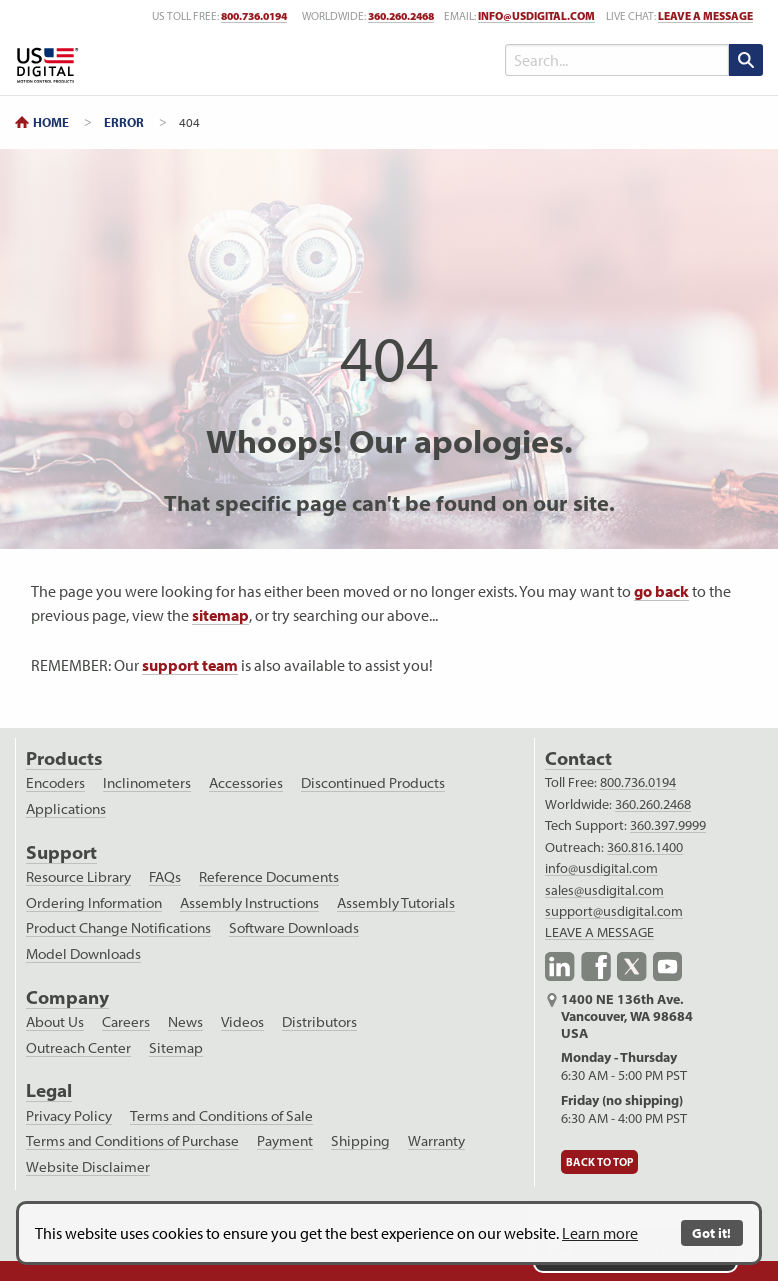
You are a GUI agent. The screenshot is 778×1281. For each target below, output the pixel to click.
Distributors (319, 1022)
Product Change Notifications (118, 928)
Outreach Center (78, 1048)
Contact (578, 758)
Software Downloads (294, 928)
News (185, 1022)
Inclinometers (147, 783)
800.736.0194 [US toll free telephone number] (254, 16)
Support (61, 852)
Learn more (600, 1233)
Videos (242, 1022)
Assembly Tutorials (396, 903)
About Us (55, 1022)
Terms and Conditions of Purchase (132, 1141)
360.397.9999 (668, 825)
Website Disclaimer (88, 1167)
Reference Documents (269, 877)
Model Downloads (83, 954)
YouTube (668, 966)
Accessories (246, 783)
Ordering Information (94, 903)
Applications (66, 809)
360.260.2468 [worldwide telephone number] (401, 16)
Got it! (711, 1232)
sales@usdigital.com (604, 890)
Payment (285, 1141)
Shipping (360, 1141)
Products (64, 758)
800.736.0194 (638, 782)
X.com (632, 966)
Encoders (55, 783)
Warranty (436, 1141)
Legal (49, 1090)
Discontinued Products (373, 783)
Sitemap (176, 1048)
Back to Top (599, 1162)
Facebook (596, 966)
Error (124, 122)
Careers (126, 1022)
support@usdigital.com (614, 911)
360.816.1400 (645, 847)
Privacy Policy (69, 1116)
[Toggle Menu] (441, 60)
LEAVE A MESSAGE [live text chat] (705, 16)
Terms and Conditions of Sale (221, 1116)
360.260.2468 (653, 804)
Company (67, 997)
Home (51, 122)
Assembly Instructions (249, 903)
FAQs (165, 877)
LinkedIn (560, 966)
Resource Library (78, 877)
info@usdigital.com (536, 16)
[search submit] (746, 60)
